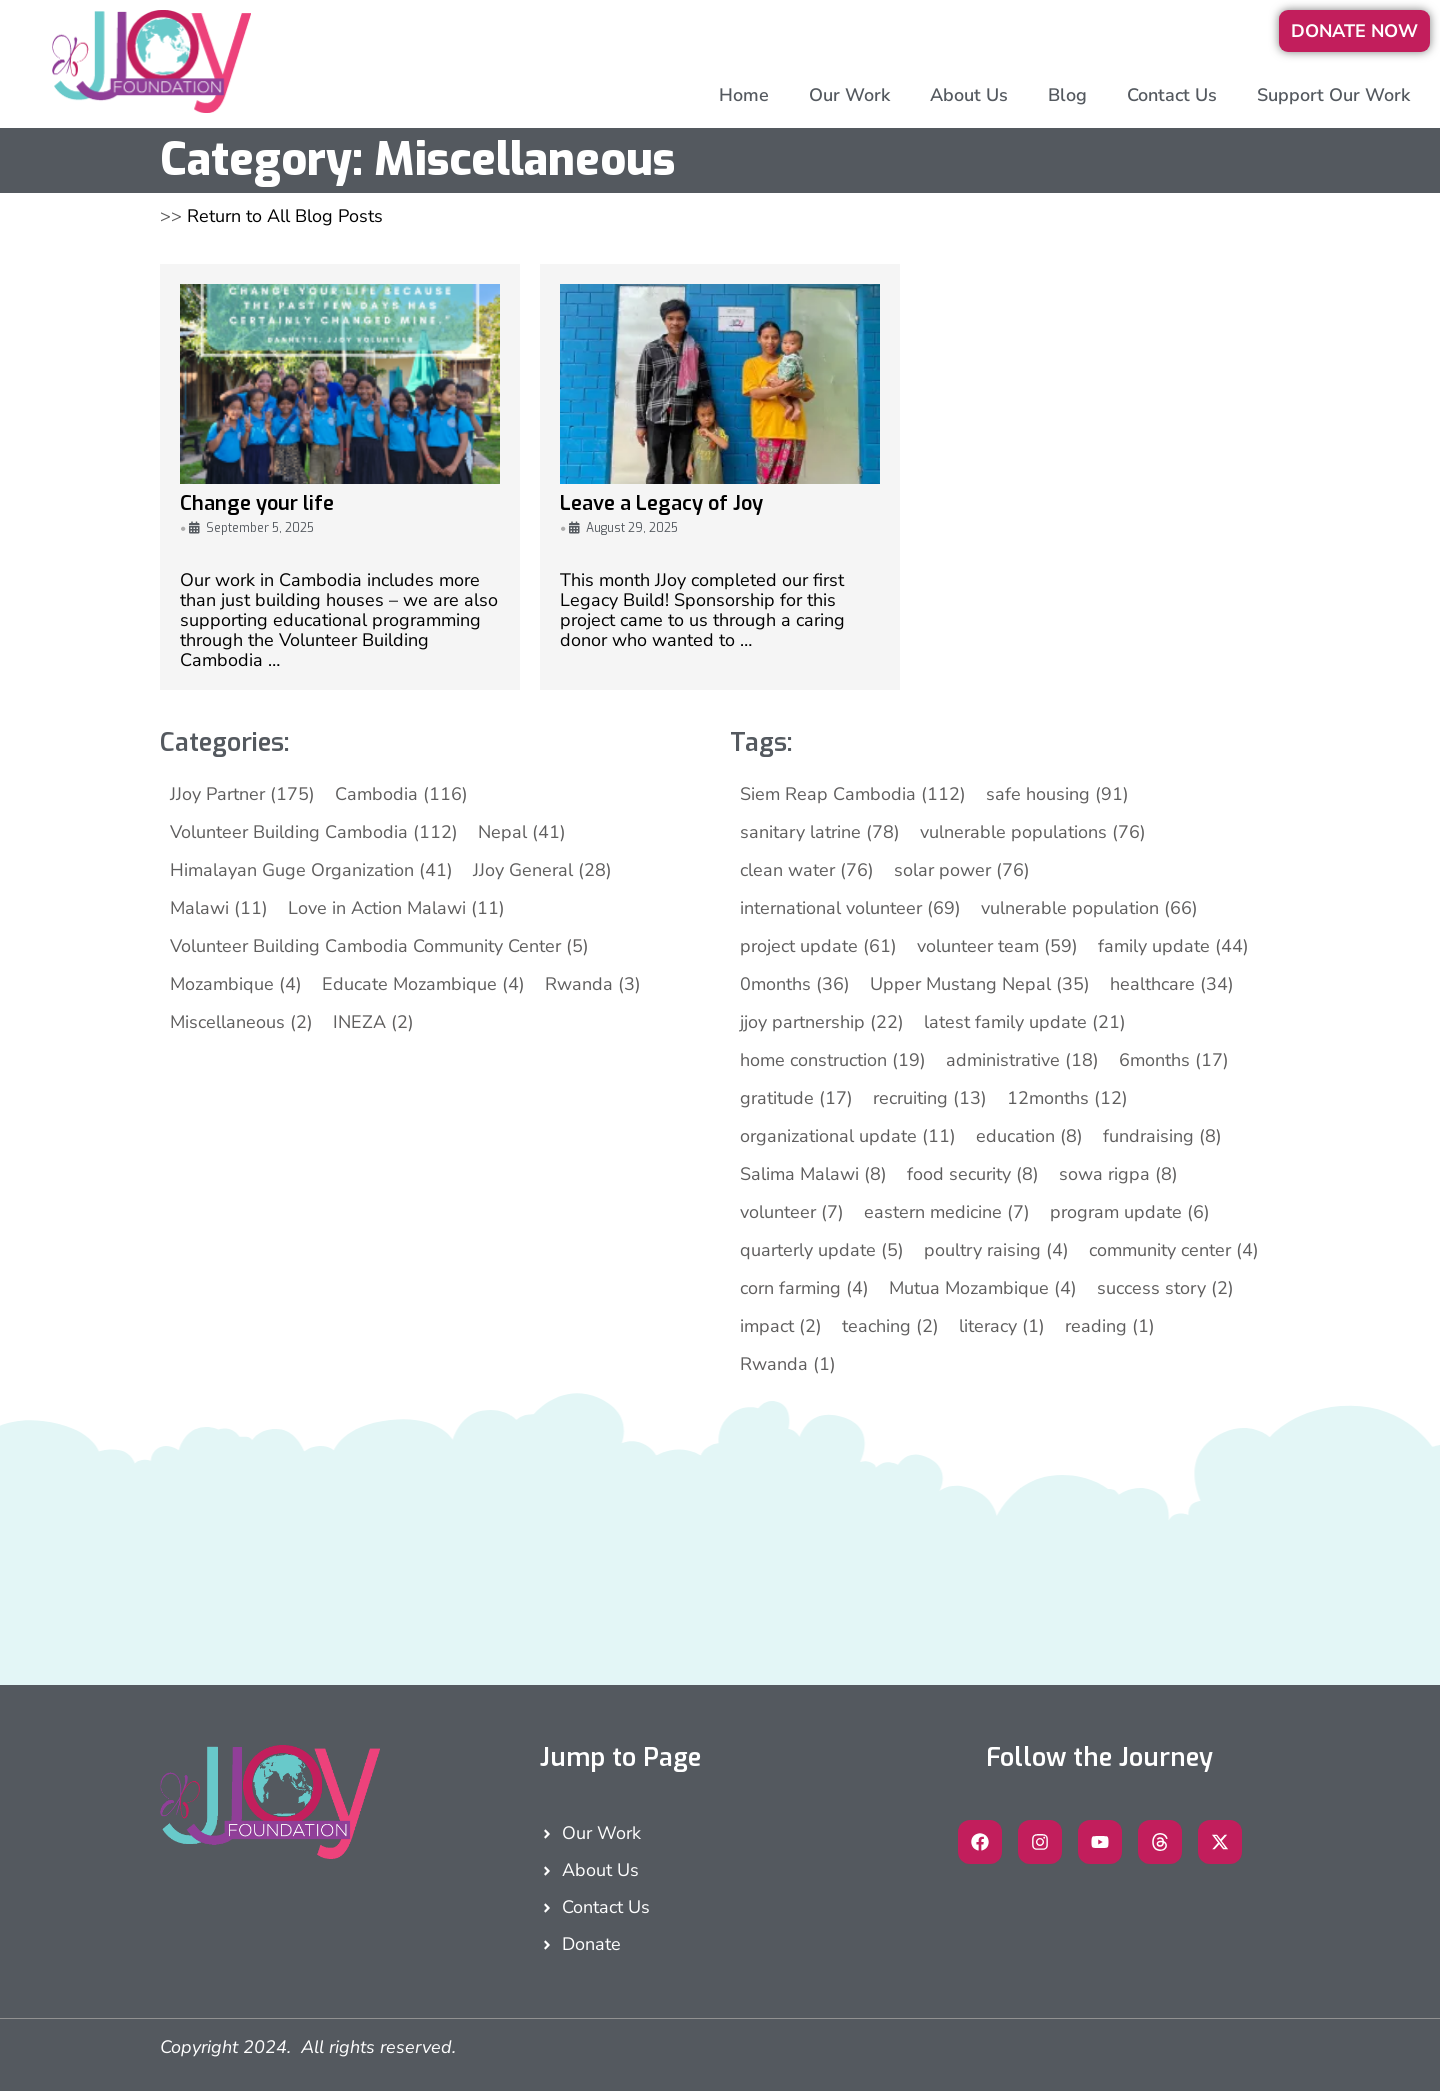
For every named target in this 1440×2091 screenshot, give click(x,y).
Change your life (257, 503)
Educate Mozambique (423, 984)
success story (1165, 1288)
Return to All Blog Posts (285, 216)
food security (973, 1174)
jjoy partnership (822, 1022)
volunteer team (997, 946)
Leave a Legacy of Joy (661, 503)
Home (744, 95)
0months (795, 984)
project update (818, 946)
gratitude (796, 1098)
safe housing (1057, 794)
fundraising (1162, 1136)
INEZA (373, 1022)
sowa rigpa (1118, 1174)
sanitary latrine (820, 832)
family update (1173, 946)
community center (1174, 1250)
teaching (890, 1326)
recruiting (930, 1098)
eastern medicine (947, 1212)
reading (1110, 1326)
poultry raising (996, 1250)
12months (1067, 1098)
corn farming (804, 1288)
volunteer (792, 1212)
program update (1130, 1212)
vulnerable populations (1033, 832)
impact (781, 1326)
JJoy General (542, 870)
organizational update (848, 1136)
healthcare (1172, 984)
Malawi (219, 908)
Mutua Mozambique (983, 1288)
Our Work (849, 95)
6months (1174, 1060)
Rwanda (593, 984)
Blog (1067, 95)
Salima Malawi (813, 1174)
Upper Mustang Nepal (980, 984)
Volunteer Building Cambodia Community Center (379, 946)
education (1029, 1136)
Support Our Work (1333, 95)
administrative (1022, 1060)
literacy (1002, 1326)
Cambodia (401, 794)
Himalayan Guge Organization (311, 870)
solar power (962, 870)
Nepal (522, 832)
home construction (833, 1060)
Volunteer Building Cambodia (314, 832)
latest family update (1025, 1022)
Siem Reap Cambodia (853, 794)
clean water (807, 870)
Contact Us (1172, 95)
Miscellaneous (241, 1022)
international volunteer (850, 908)
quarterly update (822, 1250)
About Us (969, 95)
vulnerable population (1089, 908)
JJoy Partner (242, 794)
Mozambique (236, 984)
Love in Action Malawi (396, 908)
